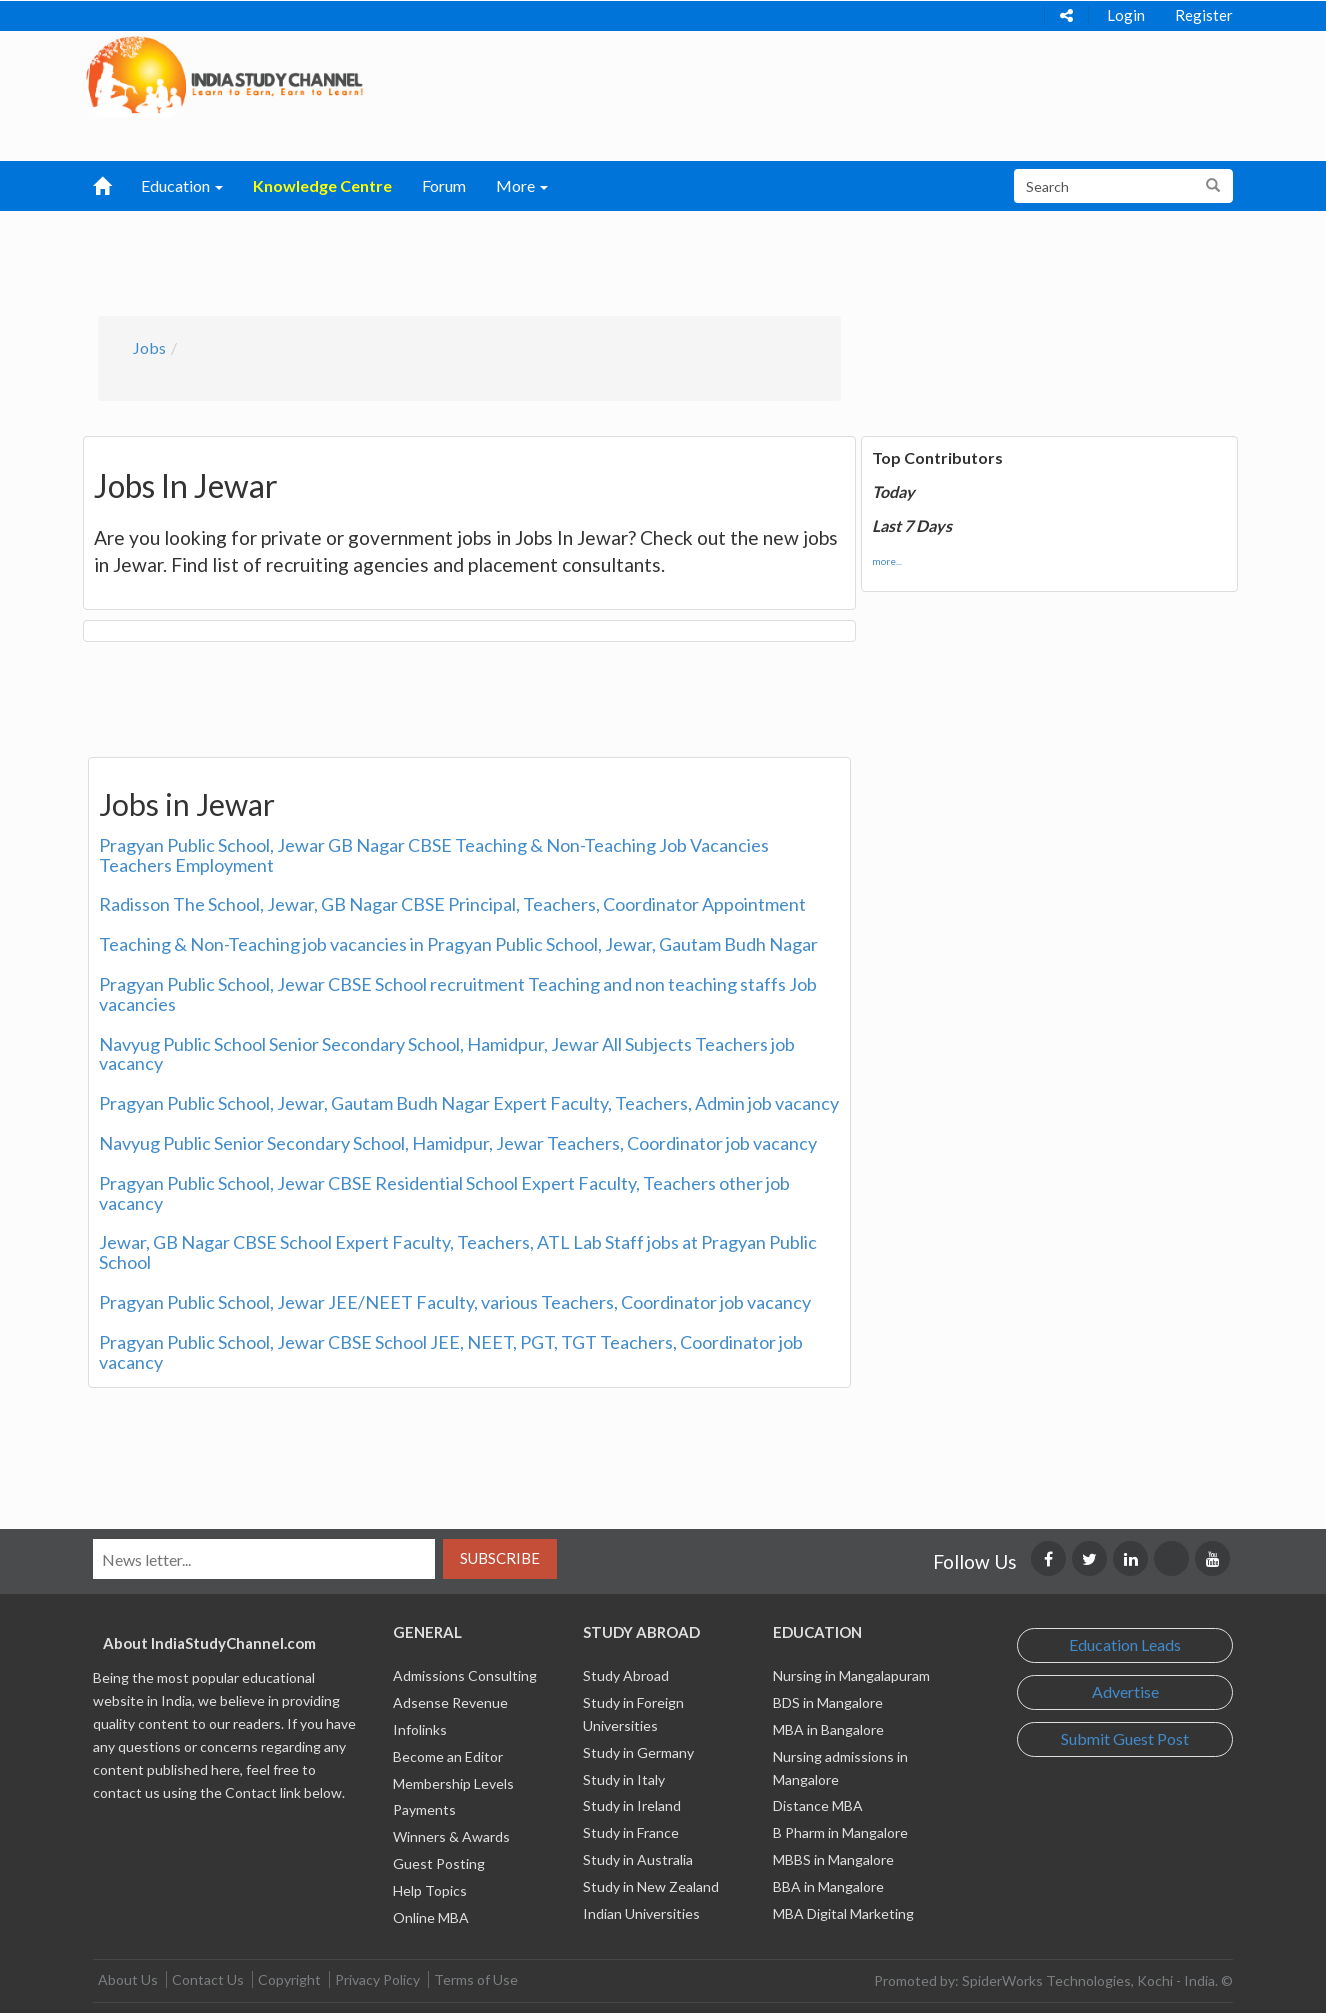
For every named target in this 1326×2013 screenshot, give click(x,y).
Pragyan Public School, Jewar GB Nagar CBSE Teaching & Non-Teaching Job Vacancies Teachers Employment (434, 855)
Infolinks (420, 1729)
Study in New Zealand (651, 1886)
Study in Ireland (632, 1805)
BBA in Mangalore (828, 1886)
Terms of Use (476, 1979)
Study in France (631, 1832)
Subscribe (500, 1558)
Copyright (289, 1979)
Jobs (149, 347)
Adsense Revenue (450, 1702)
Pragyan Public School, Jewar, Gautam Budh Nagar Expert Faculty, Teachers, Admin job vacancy (469, 1103)
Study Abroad (626, 1675)
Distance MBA (818, 1805)
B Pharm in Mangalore (840, 1832)
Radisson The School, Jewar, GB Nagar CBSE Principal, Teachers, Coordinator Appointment (452, 904)
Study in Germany (638, 1752)
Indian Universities (641, 1913)
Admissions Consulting (465, 1675)
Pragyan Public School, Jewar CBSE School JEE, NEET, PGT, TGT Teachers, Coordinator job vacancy (451, 1352)
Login (1126, 15)
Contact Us (208, 1979)
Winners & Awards (451, 1836)
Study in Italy (624, 1779)
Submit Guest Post (1125, 1738)
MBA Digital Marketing (843, 1913)
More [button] (522, 185)
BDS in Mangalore (828, 1702)
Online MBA (431, 1917)
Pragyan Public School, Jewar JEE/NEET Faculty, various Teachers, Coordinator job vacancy (455, 1302)
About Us (128, 1979)
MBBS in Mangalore (833, 1859)
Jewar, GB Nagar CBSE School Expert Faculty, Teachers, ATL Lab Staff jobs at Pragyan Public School (458, 1252)
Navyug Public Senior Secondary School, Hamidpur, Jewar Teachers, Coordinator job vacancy (458, 1143)
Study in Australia (638, 1859)
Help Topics (430, 1890)
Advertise (1125, 1691)
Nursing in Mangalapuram (851, 1675)
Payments (424, 1809)
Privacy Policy (377, 1979)
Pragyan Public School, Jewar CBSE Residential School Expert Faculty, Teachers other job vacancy (444, 1193)
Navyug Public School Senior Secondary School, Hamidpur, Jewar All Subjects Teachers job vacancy (447, 1054)
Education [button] (182, 185)
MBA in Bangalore (828, 1729)
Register (1204, 15)
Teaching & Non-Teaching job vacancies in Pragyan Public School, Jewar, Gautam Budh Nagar (458, 944)
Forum (444, 185)
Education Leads (1125, 1644)
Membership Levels (453, 1783)
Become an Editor (448, 1756)
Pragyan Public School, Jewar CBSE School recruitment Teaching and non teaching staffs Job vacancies (458, 994)
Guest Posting (439, 1863)
